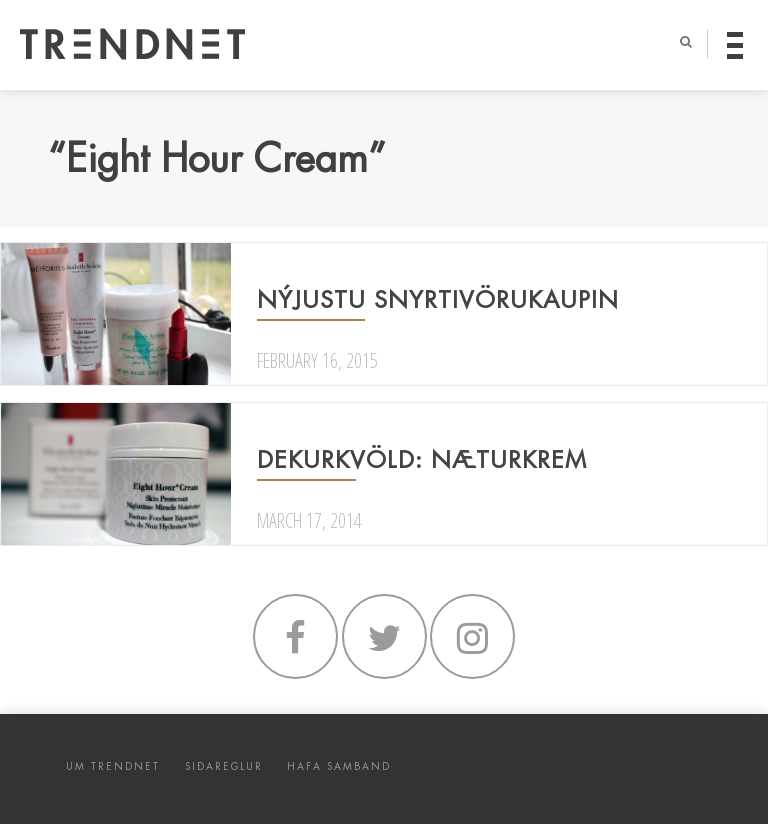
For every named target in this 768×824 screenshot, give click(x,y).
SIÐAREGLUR (224, 766)
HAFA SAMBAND (339, 766)
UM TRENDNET (113, 766)
